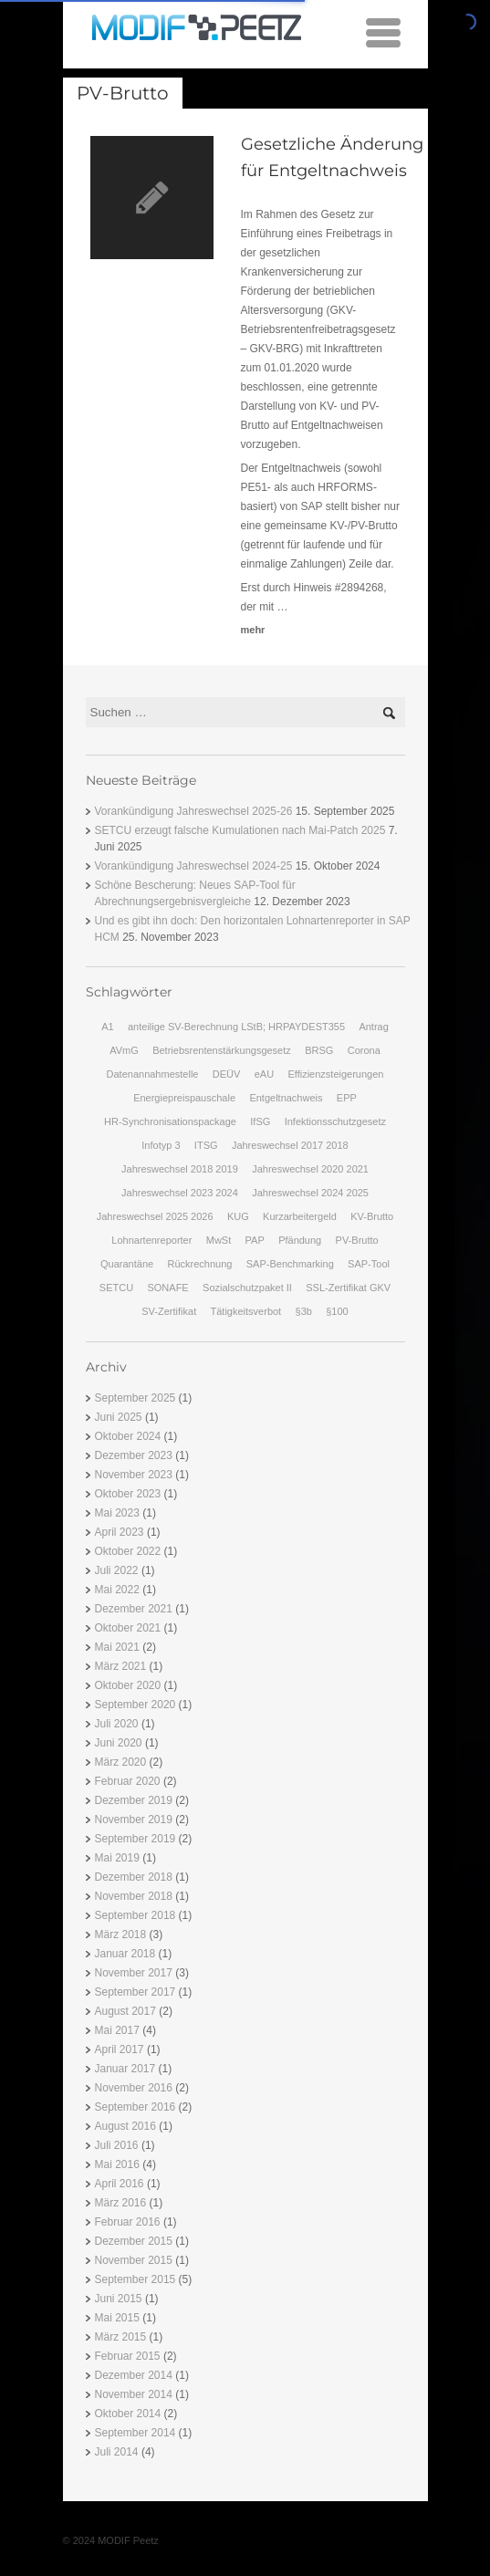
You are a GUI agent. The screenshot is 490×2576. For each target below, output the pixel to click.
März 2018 (121, 1934)
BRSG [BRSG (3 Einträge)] (319, 1050)
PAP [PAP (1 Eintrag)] (255, 1240)
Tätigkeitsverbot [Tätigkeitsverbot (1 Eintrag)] (246, 1311)
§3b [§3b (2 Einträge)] (304, 1311)
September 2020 (135, 1704)
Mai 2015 (117, 2317)
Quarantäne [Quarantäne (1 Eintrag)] (126, 1263)
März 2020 (121, 1762)
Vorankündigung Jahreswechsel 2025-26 (194, 811)
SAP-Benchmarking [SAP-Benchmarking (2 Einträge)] (290, 1263)
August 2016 (125, 2126)
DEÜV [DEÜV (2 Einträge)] (227, 1074)
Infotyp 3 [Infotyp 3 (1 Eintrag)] (160, 1145)
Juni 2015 (118, 2298)
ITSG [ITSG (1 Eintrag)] (206, 1145)
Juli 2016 (117, 2145)
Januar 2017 (125, 2068)
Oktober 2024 (128, 1436)
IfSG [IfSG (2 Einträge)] (260, 1121)
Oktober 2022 (128, 1551)
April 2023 (119, 1532)
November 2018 (133, 1896)
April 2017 (119, 2049)
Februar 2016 (128, 2222)
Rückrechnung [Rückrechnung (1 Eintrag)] (199, 1263)
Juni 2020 (118, 1742)
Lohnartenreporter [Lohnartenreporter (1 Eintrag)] (151, 1240)
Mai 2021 (117, 1647)
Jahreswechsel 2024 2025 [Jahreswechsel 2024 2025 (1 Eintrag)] (310, 1192)
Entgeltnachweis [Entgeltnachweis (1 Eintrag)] (285, 1097)
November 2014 (133, 2394)
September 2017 (135, 1992)
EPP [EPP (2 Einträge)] (347, 1097)
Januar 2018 (125, 1953)
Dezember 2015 (133, 2241)
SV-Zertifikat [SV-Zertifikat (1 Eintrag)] (168, 1311)
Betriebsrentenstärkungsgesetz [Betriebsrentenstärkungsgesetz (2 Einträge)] (221, 1050)
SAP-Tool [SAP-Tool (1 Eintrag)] (369, 1263)
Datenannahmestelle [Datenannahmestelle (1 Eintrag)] (153, 1074)
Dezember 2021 (133, 1608)
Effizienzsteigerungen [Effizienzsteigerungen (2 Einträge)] (335, 1074)
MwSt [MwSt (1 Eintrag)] (219, 1240)
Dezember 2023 (133, 1455)
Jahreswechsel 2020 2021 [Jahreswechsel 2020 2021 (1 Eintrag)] (310, 1168)
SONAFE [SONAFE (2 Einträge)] (167, 1287)
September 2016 (135, 2107)
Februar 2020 (128, 1781)
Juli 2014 (117, 2452)
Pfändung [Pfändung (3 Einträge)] (299, 1240)
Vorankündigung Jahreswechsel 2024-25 (194, 866)
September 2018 (135, 1915)
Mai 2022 (117, 1589)
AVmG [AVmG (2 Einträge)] (124, 1050)
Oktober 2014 (128, 2413)
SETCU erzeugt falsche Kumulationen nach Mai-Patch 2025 (240, 830)
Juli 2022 (117, 1570)
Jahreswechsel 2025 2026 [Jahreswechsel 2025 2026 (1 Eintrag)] (155, 1216)
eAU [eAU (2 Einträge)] (264, 1074)
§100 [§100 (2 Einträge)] (337, 1311)
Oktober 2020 (128, 1685)
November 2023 (133, 1474)
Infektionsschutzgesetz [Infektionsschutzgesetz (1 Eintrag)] (335, 1121)
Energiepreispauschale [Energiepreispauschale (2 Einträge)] (184, 1097)
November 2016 (133, 2087)
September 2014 (135, 2432)
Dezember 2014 (133, 2375)
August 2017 (125, 2011)
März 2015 (121, 2337)
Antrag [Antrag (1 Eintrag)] (373, 1026)
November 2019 (133, 1819)
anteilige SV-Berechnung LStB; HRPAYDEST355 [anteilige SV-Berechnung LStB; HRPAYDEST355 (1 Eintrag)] (236, 1026)
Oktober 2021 (128, 1628)
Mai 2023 (117, 1513)
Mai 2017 (117, 2030)
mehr (253, 629)
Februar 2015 (128, 2356)
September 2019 (135, 1838)
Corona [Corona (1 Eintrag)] (364, 1050)
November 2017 (133, 1972)
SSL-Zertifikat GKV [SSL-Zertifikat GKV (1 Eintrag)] (348, 1287)
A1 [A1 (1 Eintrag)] (107, 1026)
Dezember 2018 (133, 1877)
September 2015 (135, 2279)
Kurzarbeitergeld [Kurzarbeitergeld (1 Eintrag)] (300, 1216)
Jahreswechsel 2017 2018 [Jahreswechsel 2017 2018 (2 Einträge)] (290, 1145)
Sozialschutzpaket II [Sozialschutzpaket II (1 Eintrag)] (247, 1287)
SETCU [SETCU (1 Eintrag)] (116, 1287)
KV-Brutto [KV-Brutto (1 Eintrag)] (371, 1216)
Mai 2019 (117, 1857)
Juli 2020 (117, 1723)
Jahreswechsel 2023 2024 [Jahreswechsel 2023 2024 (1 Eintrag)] (179, 1192)
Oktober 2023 (128, 1493)
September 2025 (135, 1398)
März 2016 (121, 2202)
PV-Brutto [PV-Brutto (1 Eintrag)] (357, 1240)
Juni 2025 (118, 1417)
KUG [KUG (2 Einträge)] (238, 1216)
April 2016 (119, 2183)
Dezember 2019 (133, 1800)
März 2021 (121, 1666)
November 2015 (133, 2260)
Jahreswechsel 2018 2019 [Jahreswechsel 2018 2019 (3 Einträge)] (179, 1168)
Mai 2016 (117, 2164)
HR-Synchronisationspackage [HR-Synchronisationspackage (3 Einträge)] (170, 1121)
